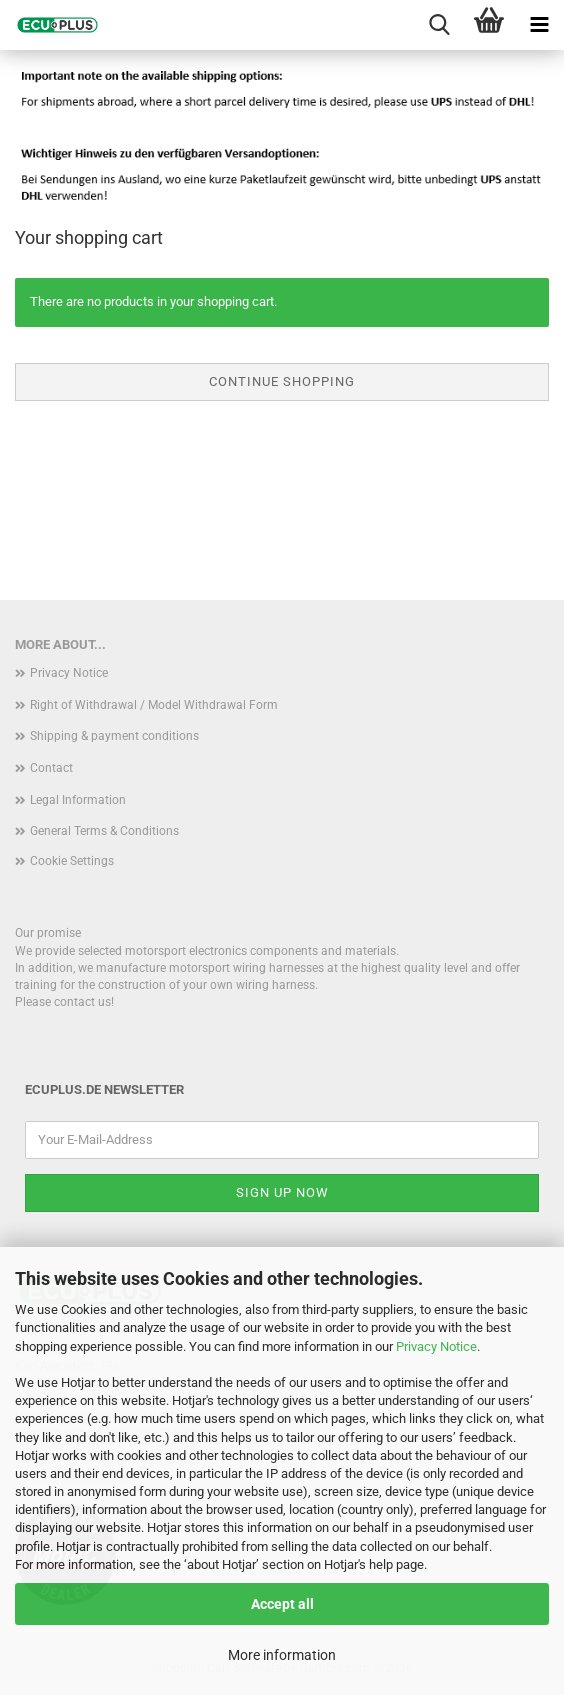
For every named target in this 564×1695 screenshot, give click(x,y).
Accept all (282, 1604)
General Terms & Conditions (104, 831)
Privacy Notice (436, 1346)
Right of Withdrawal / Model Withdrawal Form (154, 705)
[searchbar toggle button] (439, 25)
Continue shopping (282, 381)
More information (282, 1655)
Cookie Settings (72, 861)
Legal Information (78, 800)
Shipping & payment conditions (114, 736)
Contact (51, 768)
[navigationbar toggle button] (539, 25)
